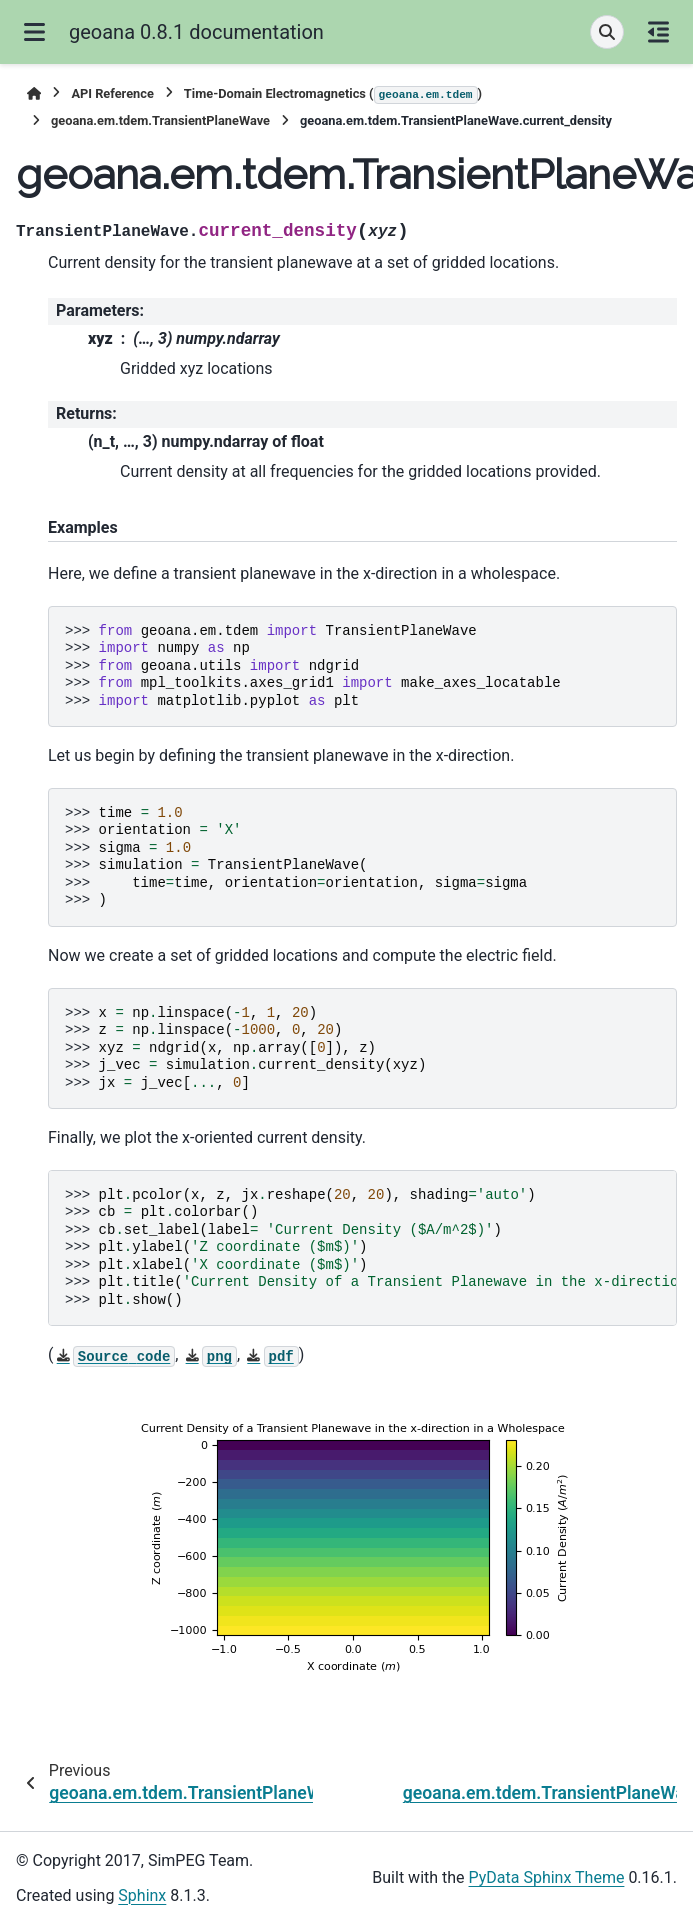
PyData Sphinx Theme (547, 1877)
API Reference (112, 93)
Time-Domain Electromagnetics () (333, 95)
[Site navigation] (34, 32)
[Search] (607, 32)
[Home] (34, 93)
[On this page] (658, 32)
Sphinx (142, 1895)
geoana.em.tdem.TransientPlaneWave (160, 120)
